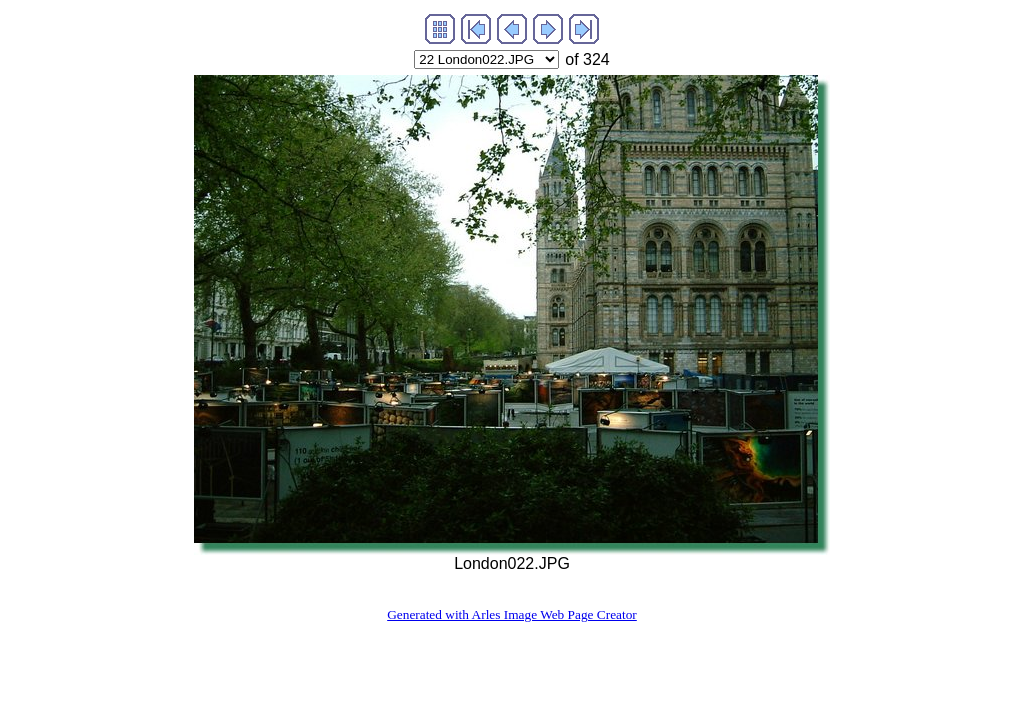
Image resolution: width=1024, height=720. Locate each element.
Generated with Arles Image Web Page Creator (512, 614)
